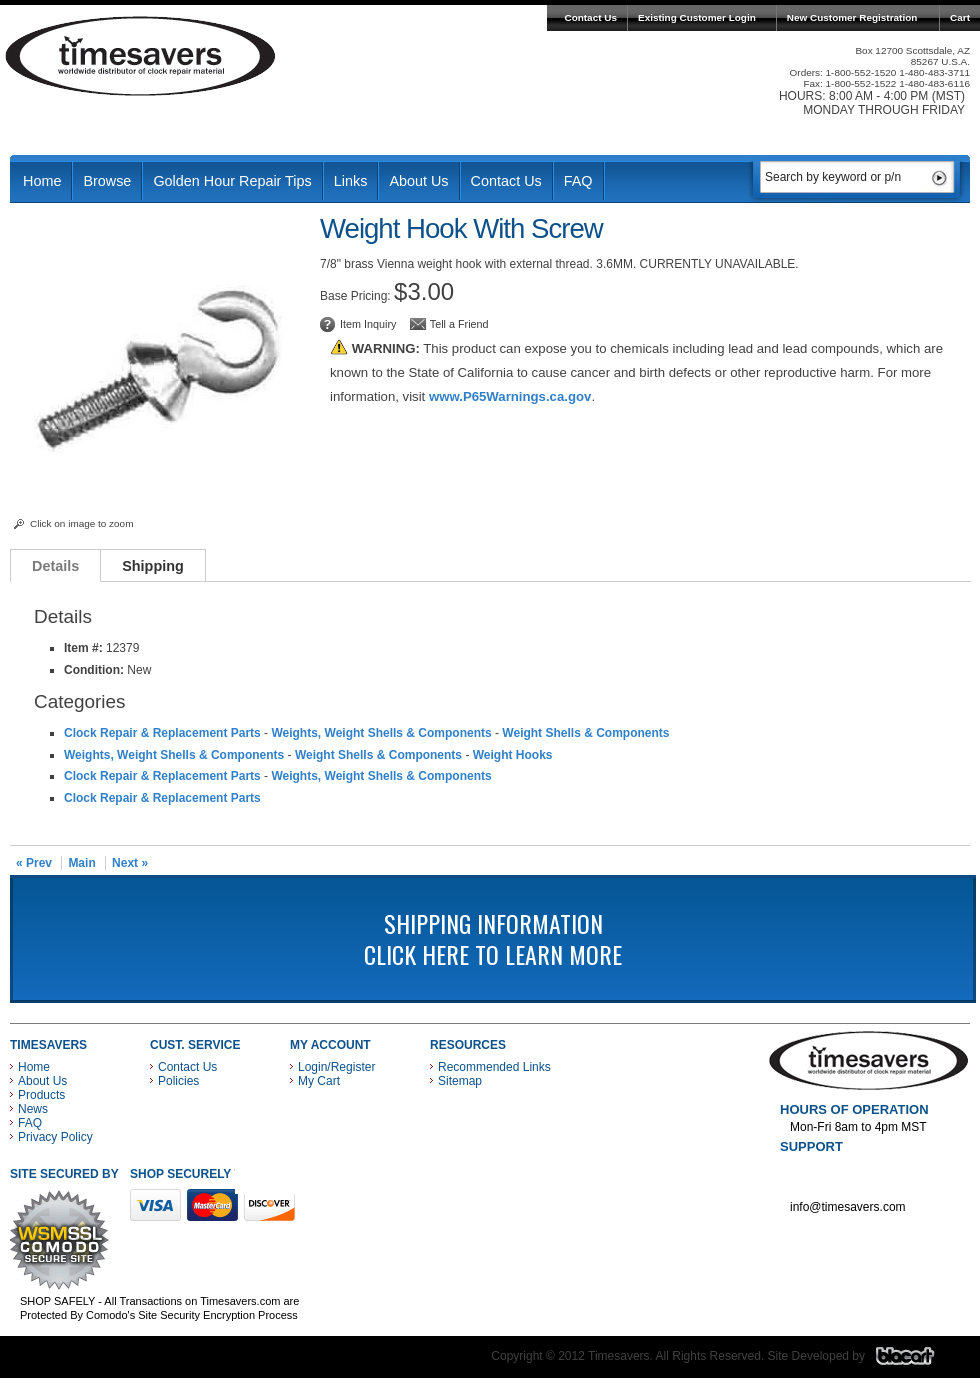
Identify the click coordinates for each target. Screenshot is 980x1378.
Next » (130, 863)
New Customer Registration (852, 17)
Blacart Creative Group (917, 1361)
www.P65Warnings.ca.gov (510, 396)
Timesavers (141, 56)
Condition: (94, 670)
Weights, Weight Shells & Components (381, 733)
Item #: (85, 648)
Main (81, 863)
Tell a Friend (459, 324)
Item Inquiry (368, 324)
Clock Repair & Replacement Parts (162, 733)
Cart (960, 17)
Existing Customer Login (697, 17)
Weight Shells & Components (585, 733)
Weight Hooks (513, 755)
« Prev (34, 863)
